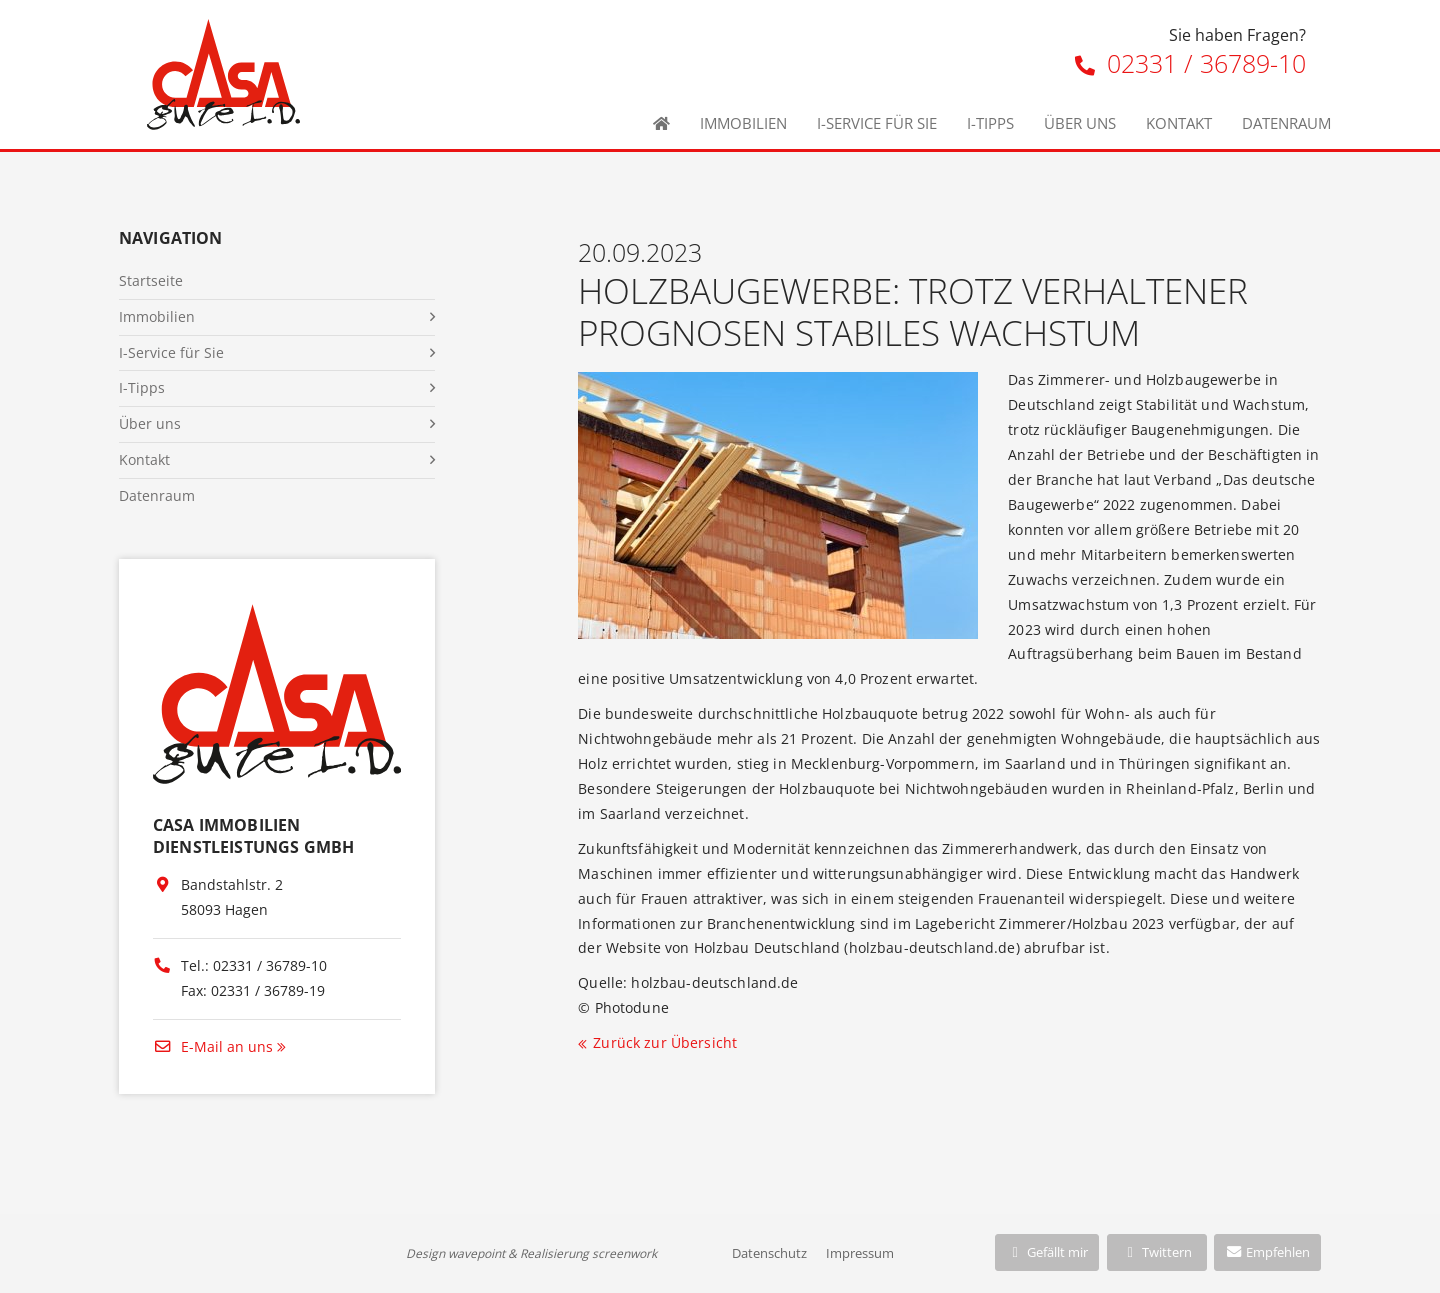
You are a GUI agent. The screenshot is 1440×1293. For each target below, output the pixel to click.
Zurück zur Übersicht (665, 1042)
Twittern (1156, 1252)
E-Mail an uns (213, 1046)
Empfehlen (1267, 1252)
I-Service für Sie (877, 123)
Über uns (1080, 123)
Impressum (860, 1253)
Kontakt (1179, 123)
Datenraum (1286, 123)
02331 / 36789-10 (1190, 63)
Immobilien (743, 123)
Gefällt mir (1047, 1252)
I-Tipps (990, 123)
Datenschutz (769, 1253)
